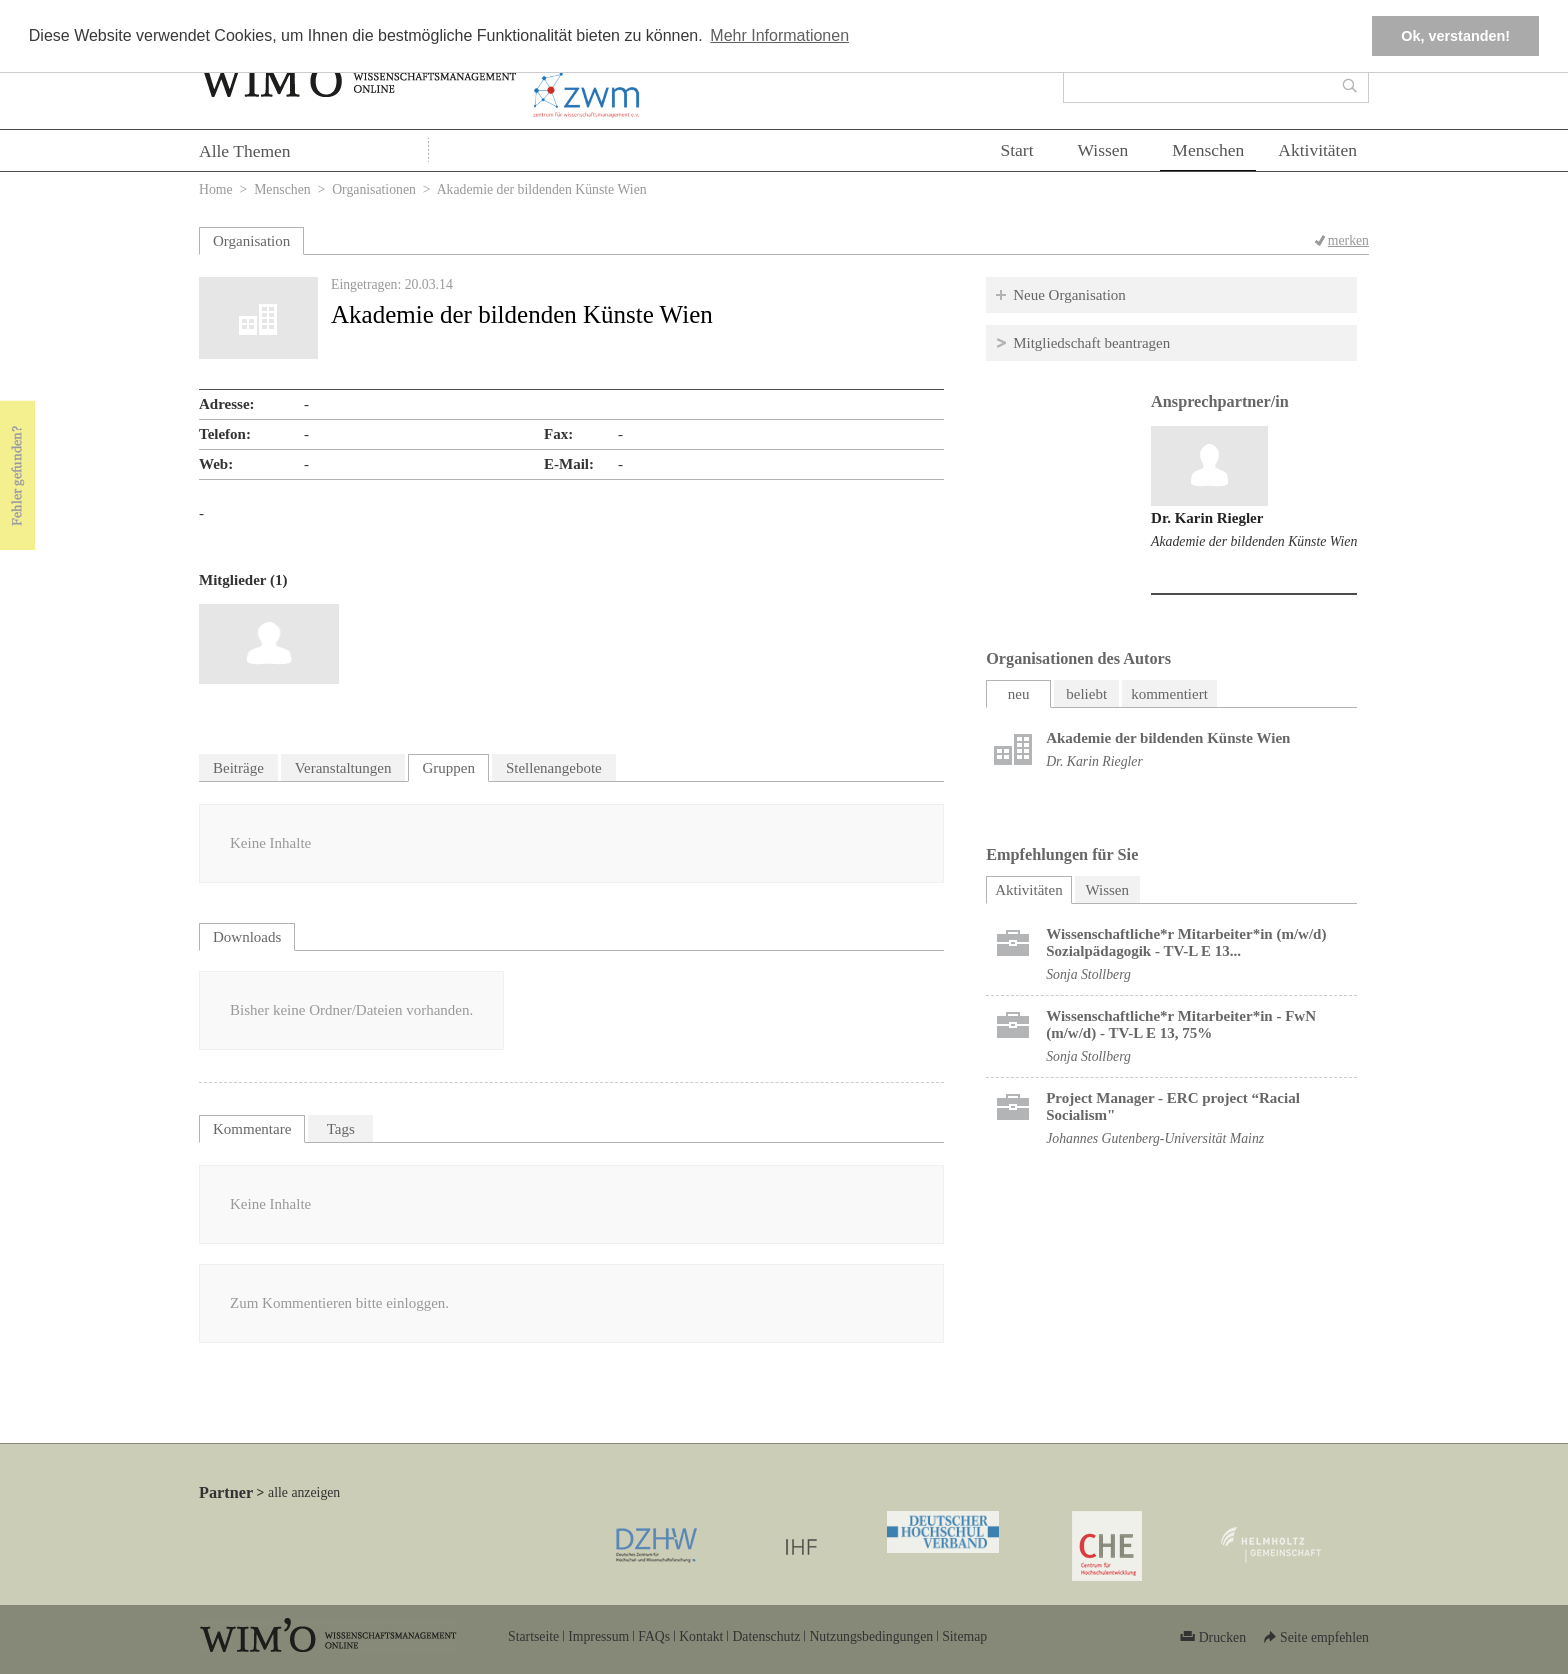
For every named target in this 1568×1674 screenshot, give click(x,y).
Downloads (247, 937)
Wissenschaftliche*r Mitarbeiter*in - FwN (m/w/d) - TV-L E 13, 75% (1181, 1024)
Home (216, 189)
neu (1019, 694)
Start (1016, 150)
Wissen (1103, 150)
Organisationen (374, 189)
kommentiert (1169, 694)
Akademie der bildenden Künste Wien (1254, 541)
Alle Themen (245, 151)
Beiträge (238, 768)
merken (1348, 240)
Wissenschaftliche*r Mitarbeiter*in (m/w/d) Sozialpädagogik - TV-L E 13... (1186, 942)
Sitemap (964, 1636)
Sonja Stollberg (1088, 974)
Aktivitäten (1317, 150)
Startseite (533, 1636)
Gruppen (448, 768)
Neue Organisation (1069, 295)
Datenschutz (766, 1636)
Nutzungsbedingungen (871, 1636)
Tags (341, 1129)
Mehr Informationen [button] (779, 35)
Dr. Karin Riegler (1207, 518)
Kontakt (701, 1636)
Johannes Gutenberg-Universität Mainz (1155, 1138)
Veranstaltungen (343, 768)
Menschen (1208, 150)
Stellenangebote (554, 768)
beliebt (1086, 694)
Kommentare (252, 1129)
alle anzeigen (304, 1492)
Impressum (598, 1636)
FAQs (654, 1636)
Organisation (251, 241)
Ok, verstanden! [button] (1455, 36)
